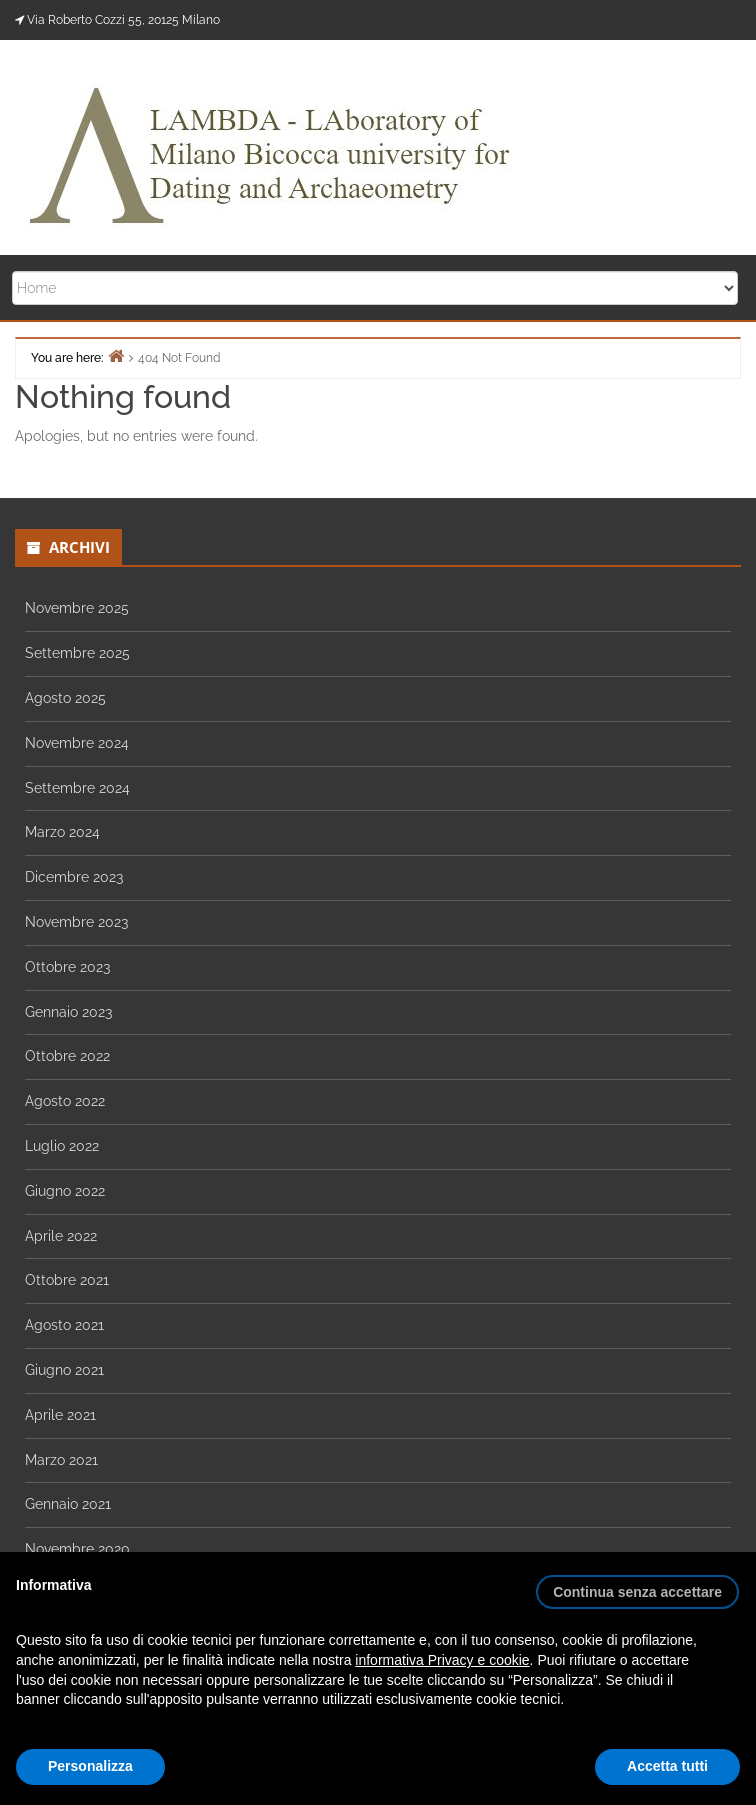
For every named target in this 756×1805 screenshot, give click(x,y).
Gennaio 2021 (68, 1504)
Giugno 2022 (65, 1191)
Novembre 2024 (77, 743)
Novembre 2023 (76, 922)
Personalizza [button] (90, 1766)
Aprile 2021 (60, 1415)
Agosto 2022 (65, 1101)
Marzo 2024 (62, 832)
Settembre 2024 (77, 788)
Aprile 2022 (61, 1236)
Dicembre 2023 (74, 877)
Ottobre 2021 (67, 1280)
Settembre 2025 (77, 653)
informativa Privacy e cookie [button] (442, 1660)
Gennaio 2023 (68, 1012)
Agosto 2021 (64, 1325)
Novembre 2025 (77, 608)
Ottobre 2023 (67, 967)
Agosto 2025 (65, 698)
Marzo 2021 (61, 1460)
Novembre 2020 (77, 1549)
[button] (637, 1584)
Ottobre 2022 (67, 1056)
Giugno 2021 (64, 1370)
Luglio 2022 (62, 1146)
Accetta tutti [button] (667, 1766)
